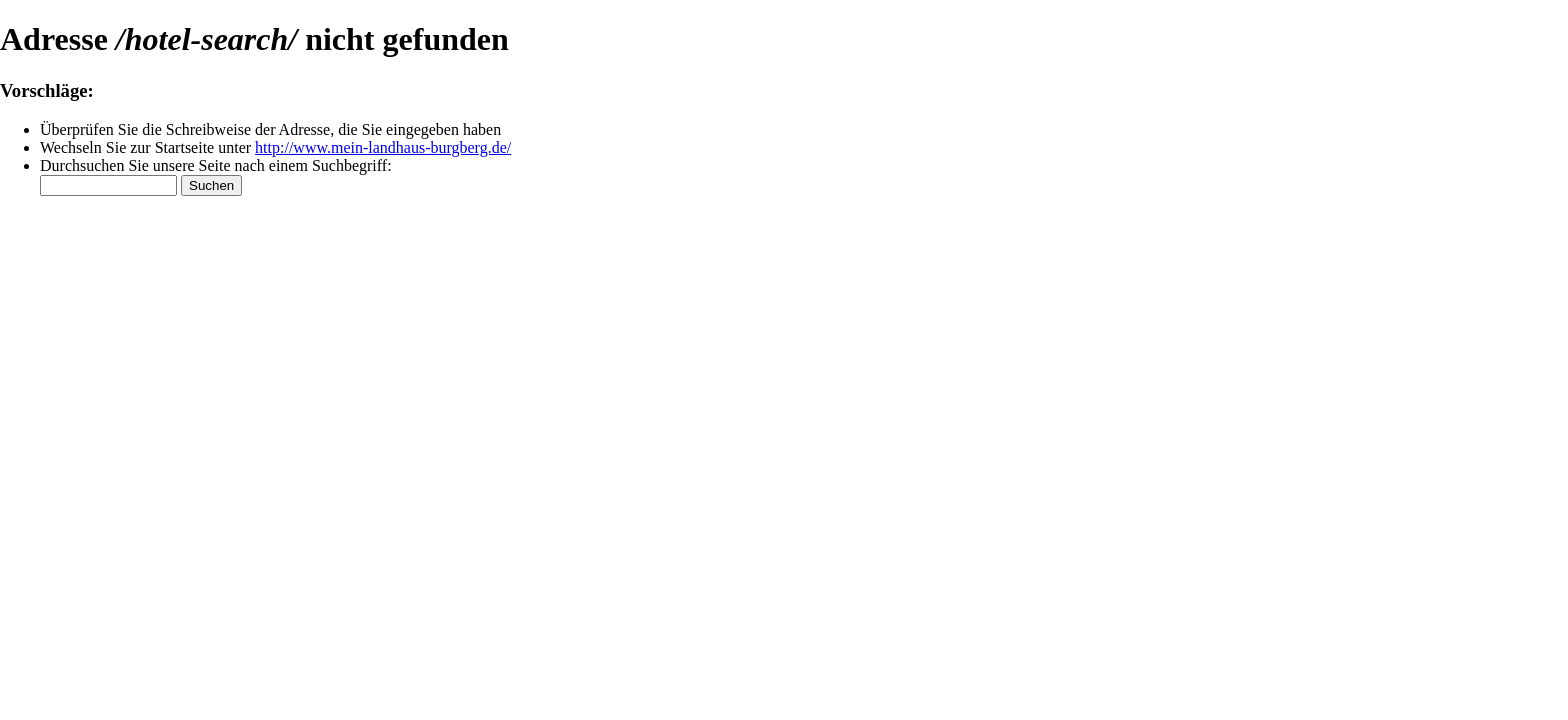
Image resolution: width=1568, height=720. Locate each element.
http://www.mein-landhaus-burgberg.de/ (383, 147)
